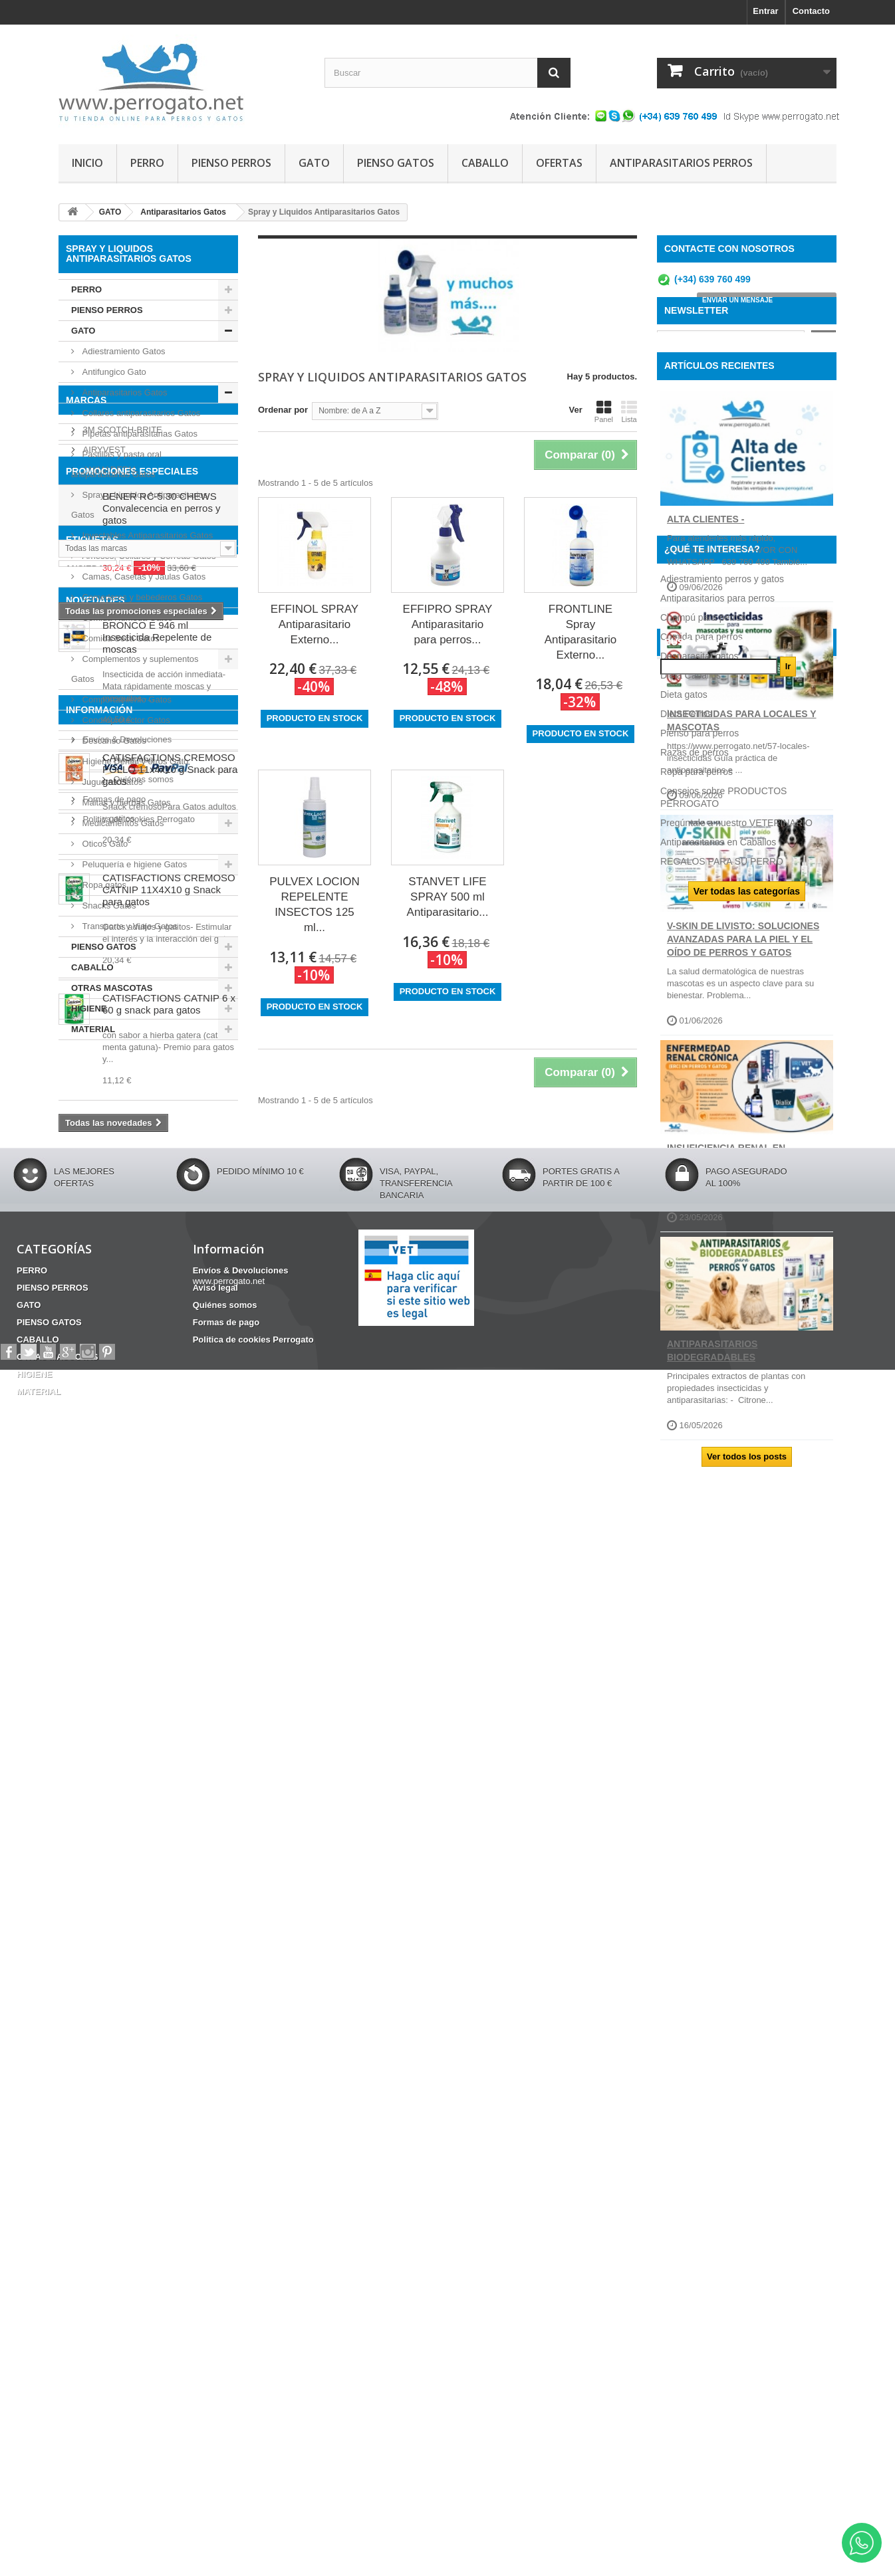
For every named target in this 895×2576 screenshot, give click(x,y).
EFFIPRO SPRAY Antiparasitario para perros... (448, 624)
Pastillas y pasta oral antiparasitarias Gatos (116, 464)
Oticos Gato (104, 844)
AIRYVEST (103, 1119)
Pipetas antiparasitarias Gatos (138, 434)
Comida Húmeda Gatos (126, 618)
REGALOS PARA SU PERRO (721, 1896)
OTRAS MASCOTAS (112, 988)
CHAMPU (127, 1503)
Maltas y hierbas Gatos (125, 802)
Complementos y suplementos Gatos (134, 669)
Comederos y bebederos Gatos (141, 597)
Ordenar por (283, 410)
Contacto (811, 11)
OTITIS (79, 1503)
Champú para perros (702, 1653)
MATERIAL (93, 1029)
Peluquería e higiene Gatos (133, 864)
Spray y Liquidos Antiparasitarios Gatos (139, 505)
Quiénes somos (111, 2197)
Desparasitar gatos (699, 1691)
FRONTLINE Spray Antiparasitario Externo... (581, 632)
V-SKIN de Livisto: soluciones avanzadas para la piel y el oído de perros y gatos (743, 1018)
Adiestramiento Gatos (123, 351)
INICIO (87, 163)
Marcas (86, 1074)
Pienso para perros (699, 1768)
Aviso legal (102, 2178)
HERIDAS (192, 1523)
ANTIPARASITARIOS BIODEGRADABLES (712, 1430)
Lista (629, 411)
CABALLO (485, 163)
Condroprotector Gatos (125, 720)
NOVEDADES (95, 1567)
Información (99, 2133)
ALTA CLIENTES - (705, 597)
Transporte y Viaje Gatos (129, 926)
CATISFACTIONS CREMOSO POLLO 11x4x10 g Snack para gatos (169, 1736)
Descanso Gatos (113, 741)
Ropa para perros (696, 1807)
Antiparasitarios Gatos (124, 392)
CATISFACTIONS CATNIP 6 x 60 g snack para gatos (168, 1971)
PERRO (147, 163)
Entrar (765, 11)
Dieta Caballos (690, 1710)
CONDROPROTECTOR (111, 1523)
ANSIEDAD (87, 1474)
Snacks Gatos (108, 906)
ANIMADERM (108, 1139)
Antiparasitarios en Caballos (718, 1877)
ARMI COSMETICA (119, 1179)
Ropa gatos (103, 885)
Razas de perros (694, 1787)
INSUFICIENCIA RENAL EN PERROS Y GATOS (726, 1233)
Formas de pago (113, 2217)
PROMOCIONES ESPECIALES (132, 1261)
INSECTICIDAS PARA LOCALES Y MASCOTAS (742, 799)
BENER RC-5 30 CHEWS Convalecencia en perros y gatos (161, 1298)
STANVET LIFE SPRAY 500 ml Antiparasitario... (448, 896)
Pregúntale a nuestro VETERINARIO (736, 1858)
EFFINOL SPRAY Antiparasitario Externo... (314, 624)
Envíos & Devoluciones (126, 2158)
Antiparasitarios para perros (717, 1633)
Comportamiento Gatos (126, 699)
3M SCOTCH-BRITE (121, 1099)
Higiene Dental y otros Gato (134, 761)
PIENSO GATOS (395, 163)
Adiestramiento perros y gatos (722, 1614)
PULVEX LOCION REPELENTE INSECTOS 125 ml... (314, 904)
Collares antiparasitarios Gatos (140, 413)
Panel (603, 411)
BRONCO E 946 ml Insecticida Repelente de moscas (156, 1604)
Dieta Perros (686, 1749)
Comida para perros (701, 1672)
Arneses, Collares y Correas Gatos (147, 556)
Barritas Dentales (161, 1483)
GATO (314, 163)
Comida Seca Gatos (120, 638)
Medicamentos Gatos (122, 823)
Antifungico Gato (113, 372)
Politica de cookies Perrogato (137, 2237)
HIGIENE (88, 1009)
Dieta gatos (683, 1730)
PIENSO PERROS (231, 163)
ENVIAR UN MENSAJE (737, 305)
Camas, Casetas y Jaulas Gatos (142, 577)
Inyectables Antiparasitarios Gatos (146, 535)
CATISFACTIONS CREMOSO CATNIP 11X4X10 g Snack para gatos (168, 1856)
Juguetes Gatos (111, 782)
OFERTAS (559, 163)
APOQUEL (102, 1159)
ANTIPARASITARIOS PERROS (681, 163)
